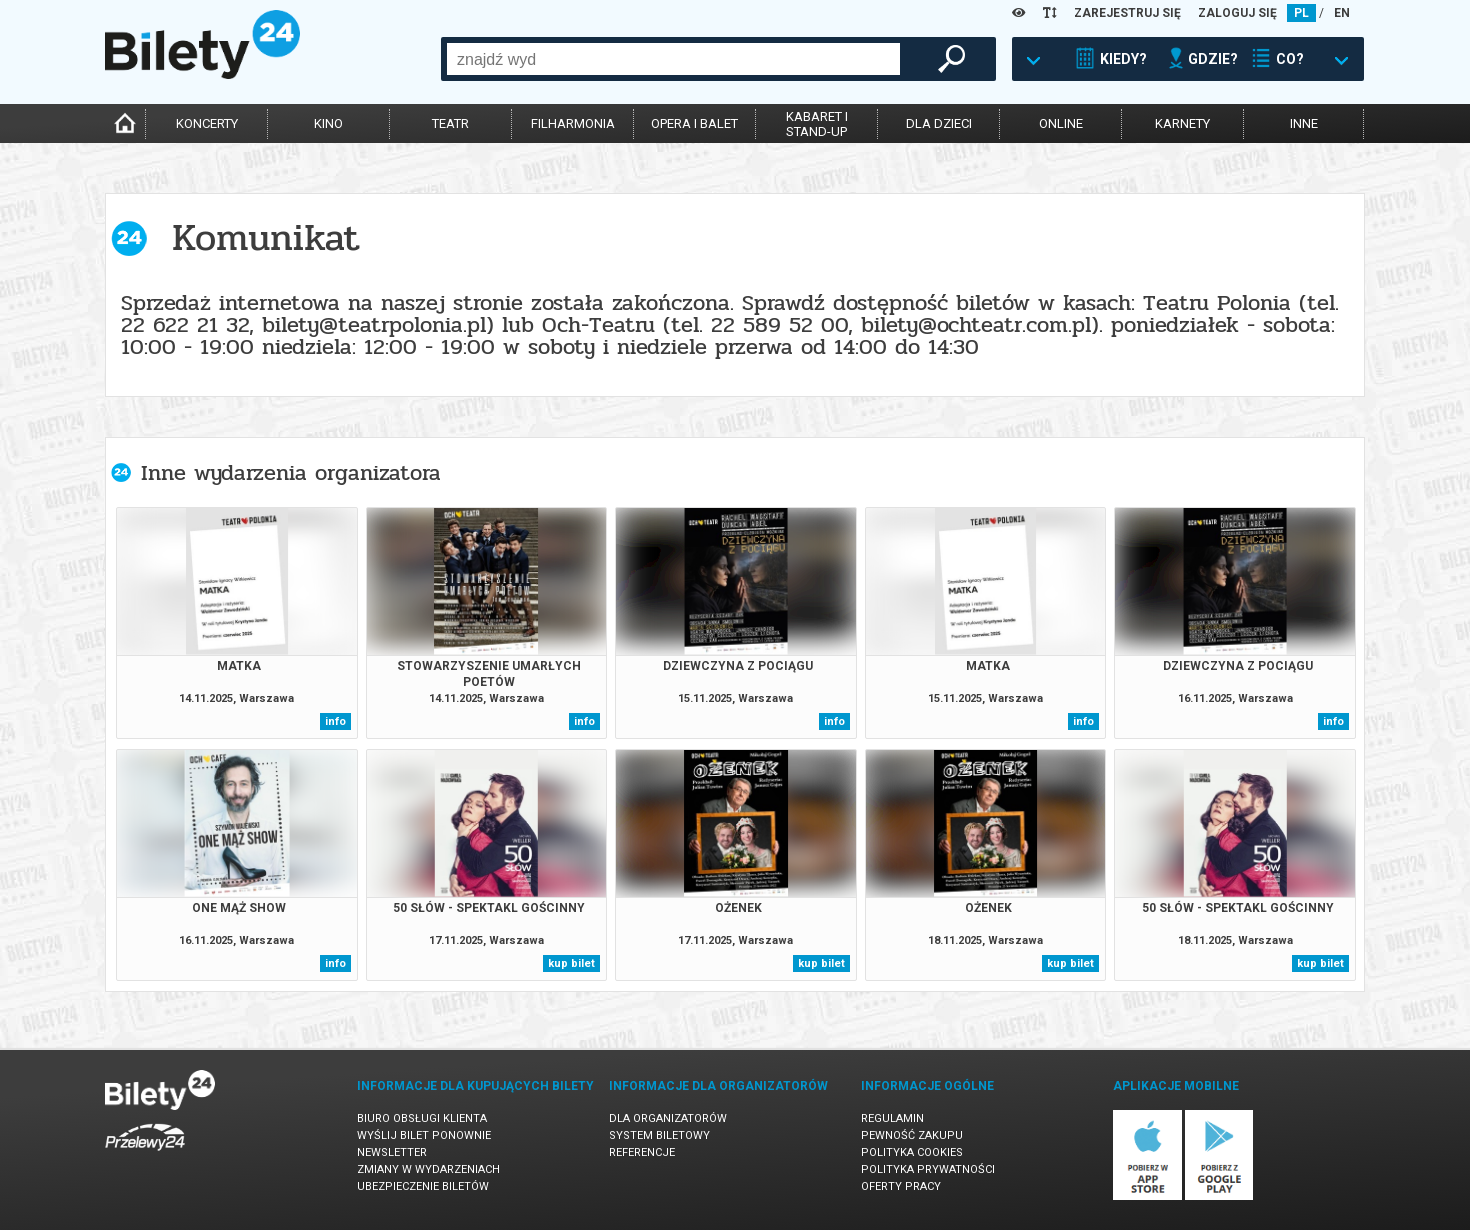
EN (1342, 13)
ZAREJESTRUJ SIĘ (1127, 13)
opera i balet (694, 123)
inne (1304, 123)
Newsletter (392, 1152)
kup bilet (571, 963)
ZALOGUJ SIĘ (1237, 13)
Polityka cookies (912, 1152)
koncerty (207, 123)
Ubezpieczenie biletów (423, 1186)
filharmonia (573, 123)
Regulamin (892, 1118)
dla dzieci (939, 123)
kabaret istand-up (817, 124)
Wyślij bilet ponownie (424, 1135)
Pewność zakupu (912, 1135)
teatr (450, 123)
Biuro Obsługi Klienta (422, 1118)
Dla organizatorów (668, 1118)
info (335, 721)
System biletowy (659, 1135)
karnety (1182, 123)
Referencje (642, 1152)
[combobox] (673, 59)
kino (328, 123)
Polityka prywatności (928, 1169)
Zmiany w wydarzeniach (428, 1169)
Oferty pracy (901, 1186)
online (1061, 123)
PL (1301, 13)
